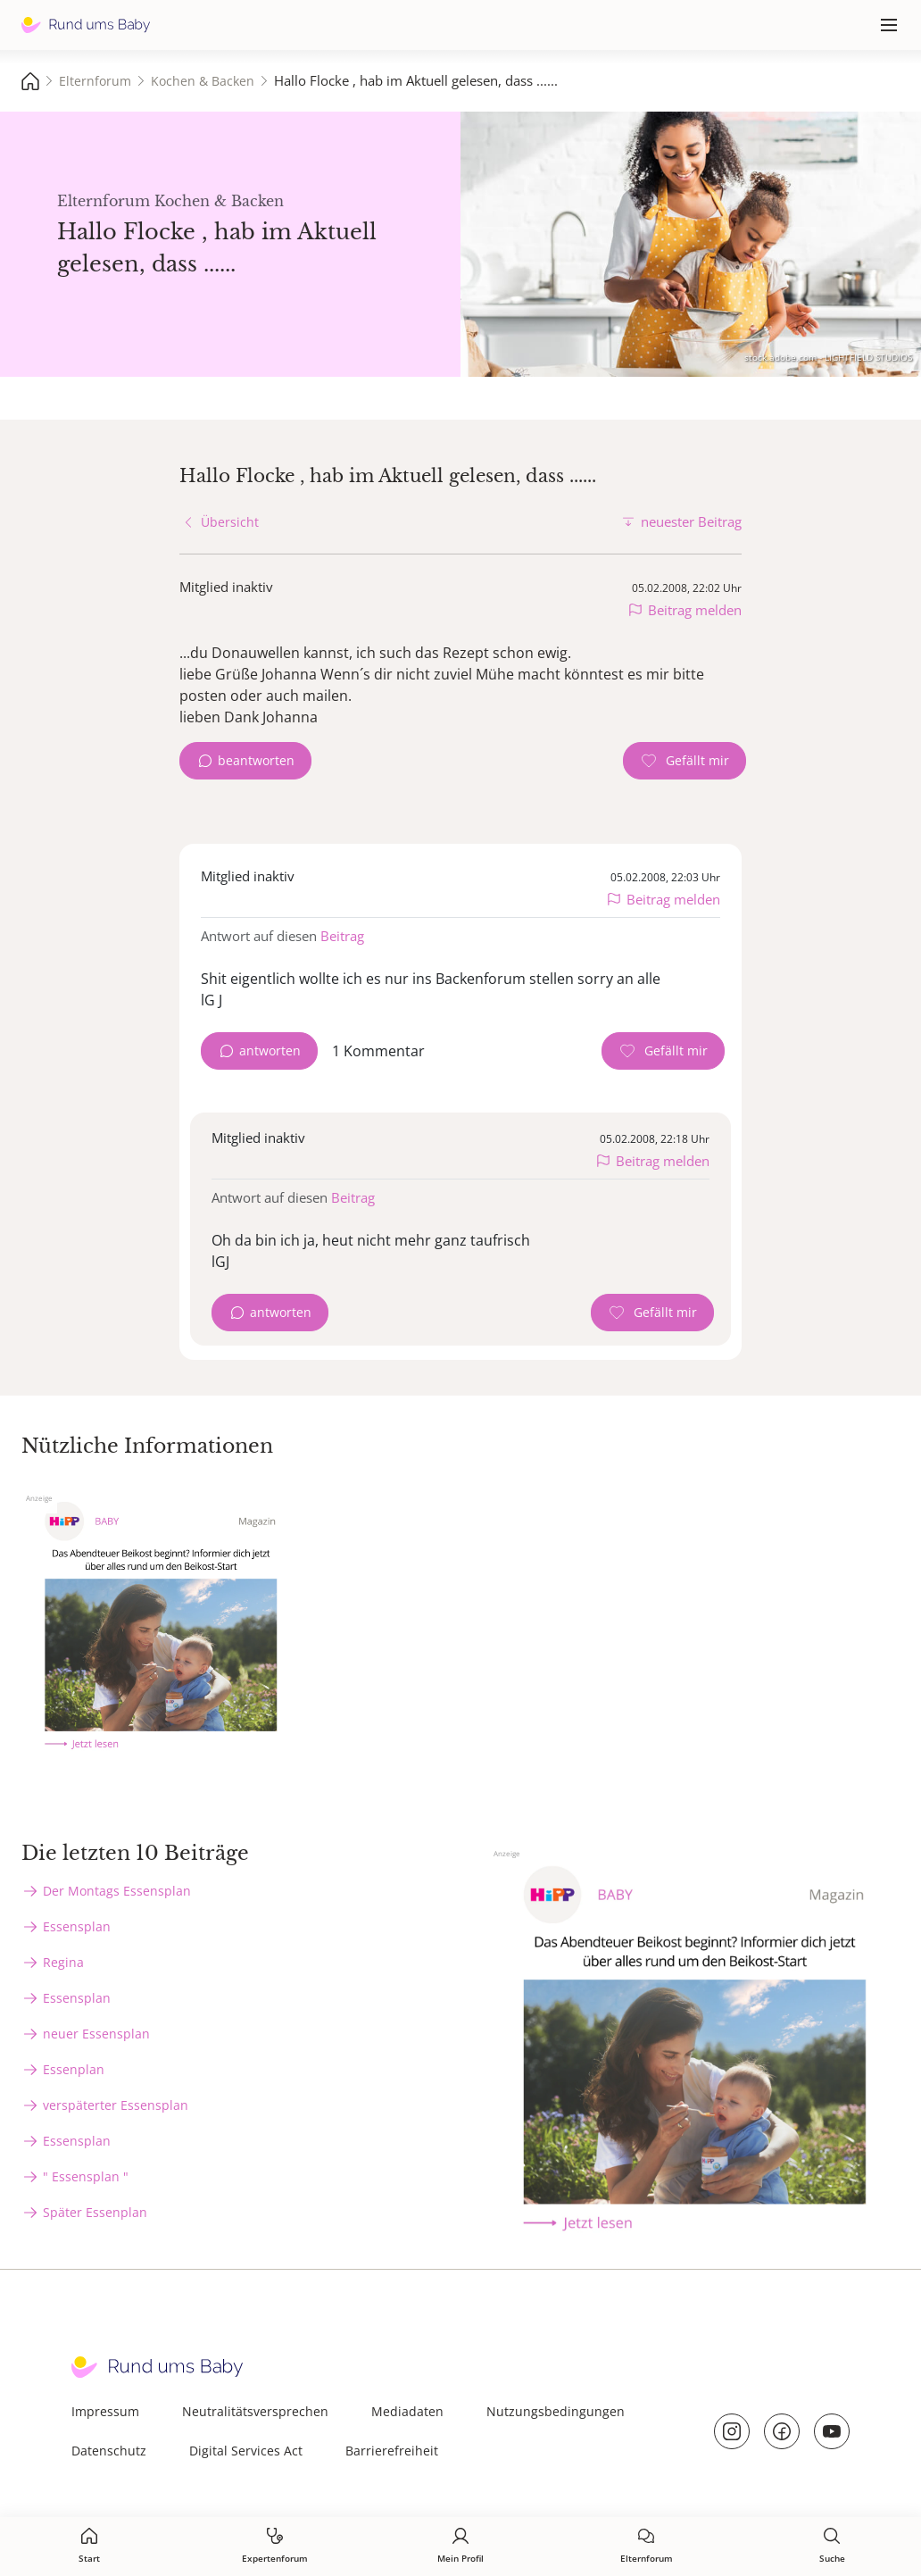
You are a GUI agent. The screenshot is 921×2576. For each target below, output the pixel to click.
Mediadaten (407, 2411)
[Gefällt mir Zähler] (684, 760)
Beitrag (342, 936)
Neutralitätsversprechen (255, 2411)
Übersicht (230, 521)
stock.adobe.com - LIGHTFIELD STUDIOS (828, 357)
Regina (63, 1962)
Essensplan (77, 1926)
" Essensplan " (86, 2176)
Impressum (105, 2411)
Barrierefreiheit (391, 2450)
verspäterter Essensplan (115, 2105)
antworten (270, 1050)
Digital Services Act (246, 2450)
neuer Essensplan (96, 2033)
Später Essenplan (95, 2212)
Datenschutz (108, 2450)
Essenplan (73, 2069)
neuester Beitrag (691, 521)
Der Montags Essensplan (117, 1890)
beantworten (256, 760)
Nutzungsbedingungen (555, 2411)
